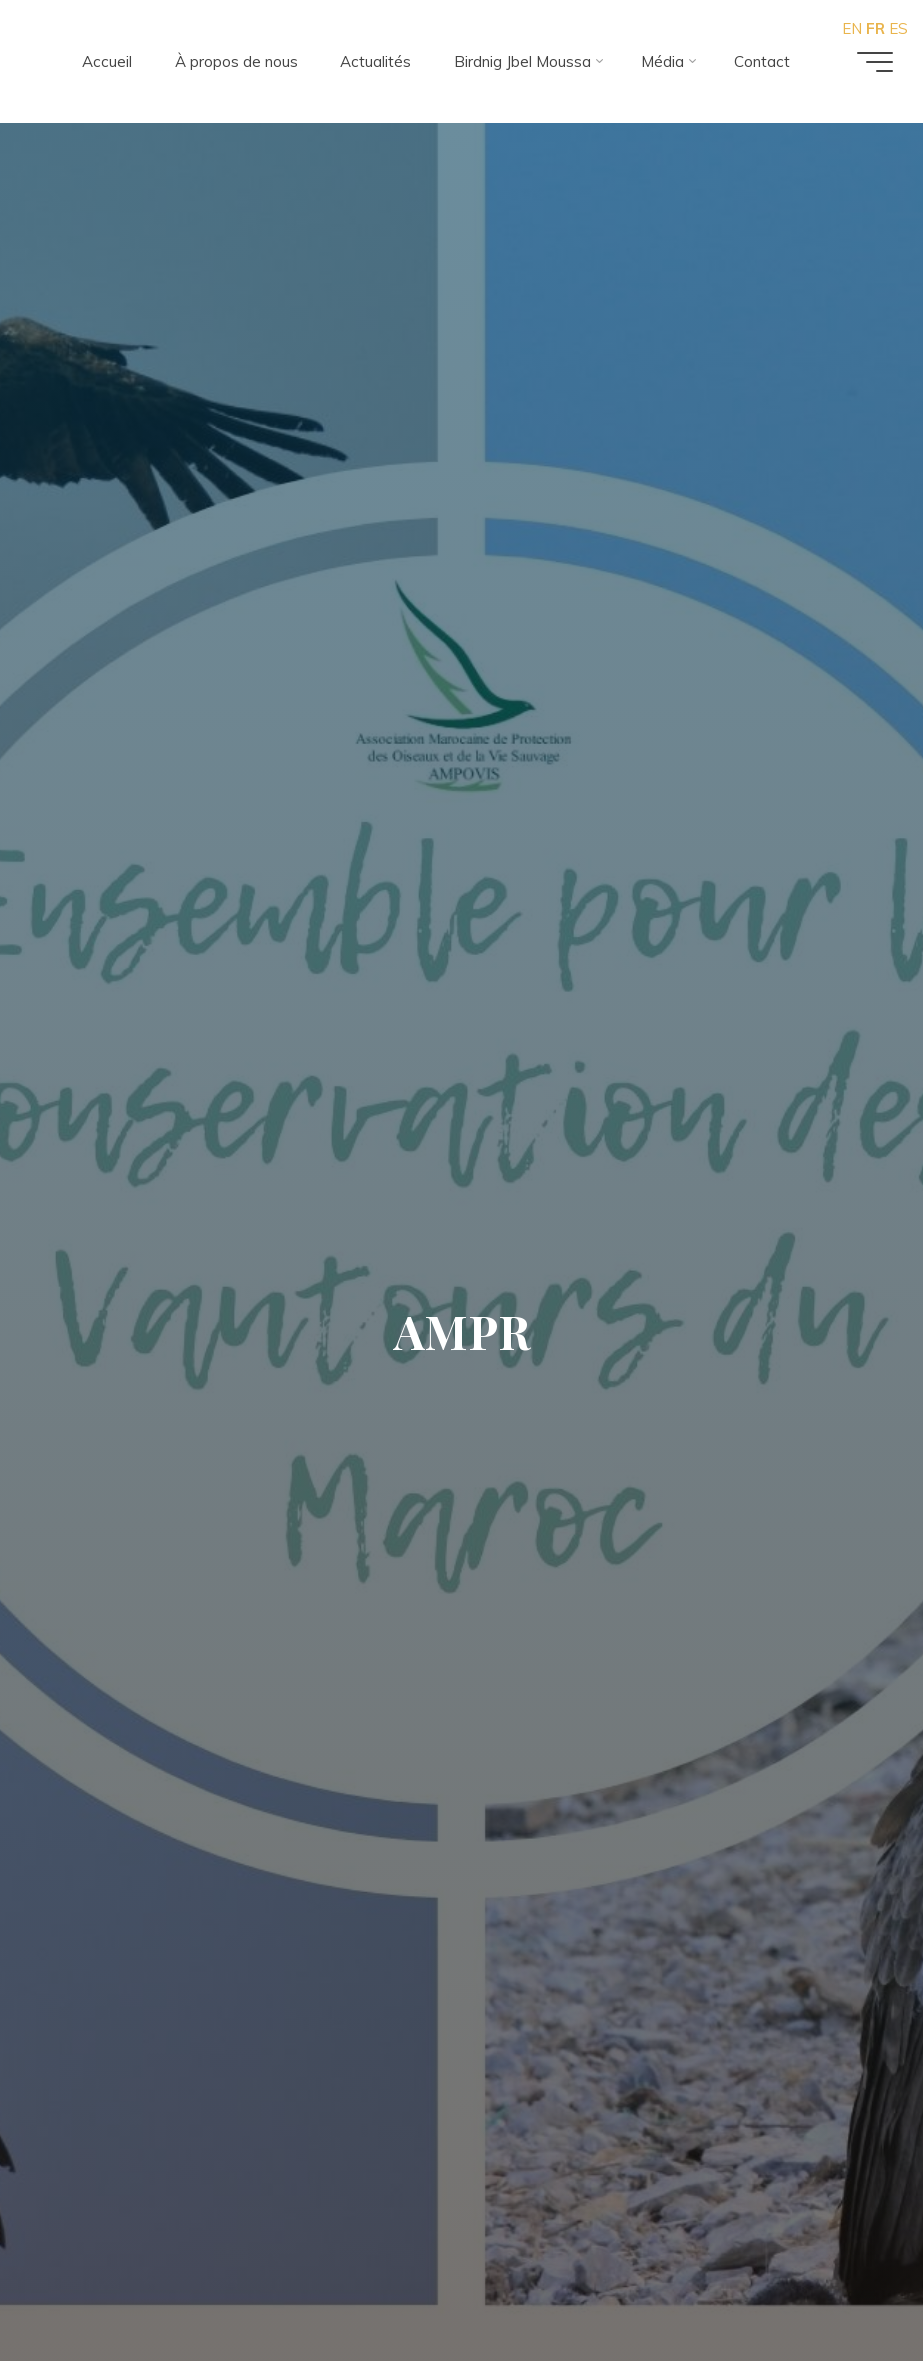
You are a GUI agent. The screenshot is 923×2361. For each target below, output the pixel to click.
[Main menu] (875, 62)
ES (898, 28)
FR (875, 28)
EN (852, 28)
